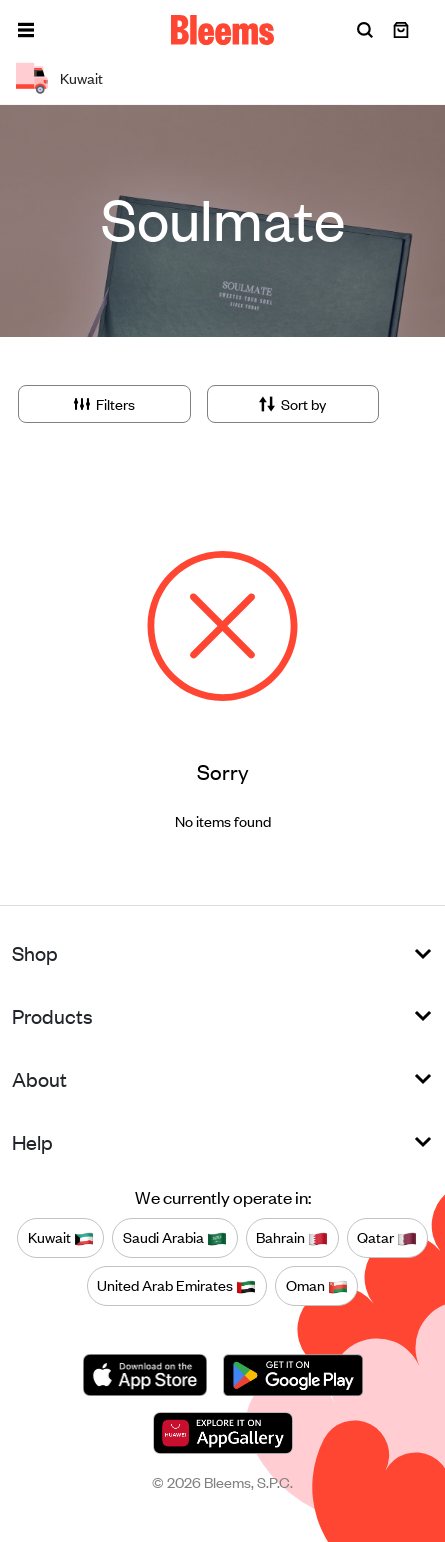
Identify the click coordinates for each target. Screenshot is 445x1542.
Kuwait (61, 1238)
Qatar (387, 1238)
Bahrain (292, 1238)
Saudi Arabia (175, 1238)
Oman (317, 1286)
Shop (35, 952)
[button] (26, 30)
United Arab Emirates (176, 1286)
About (39, 1078)
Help (32, 1141)
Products (52, 1015)
